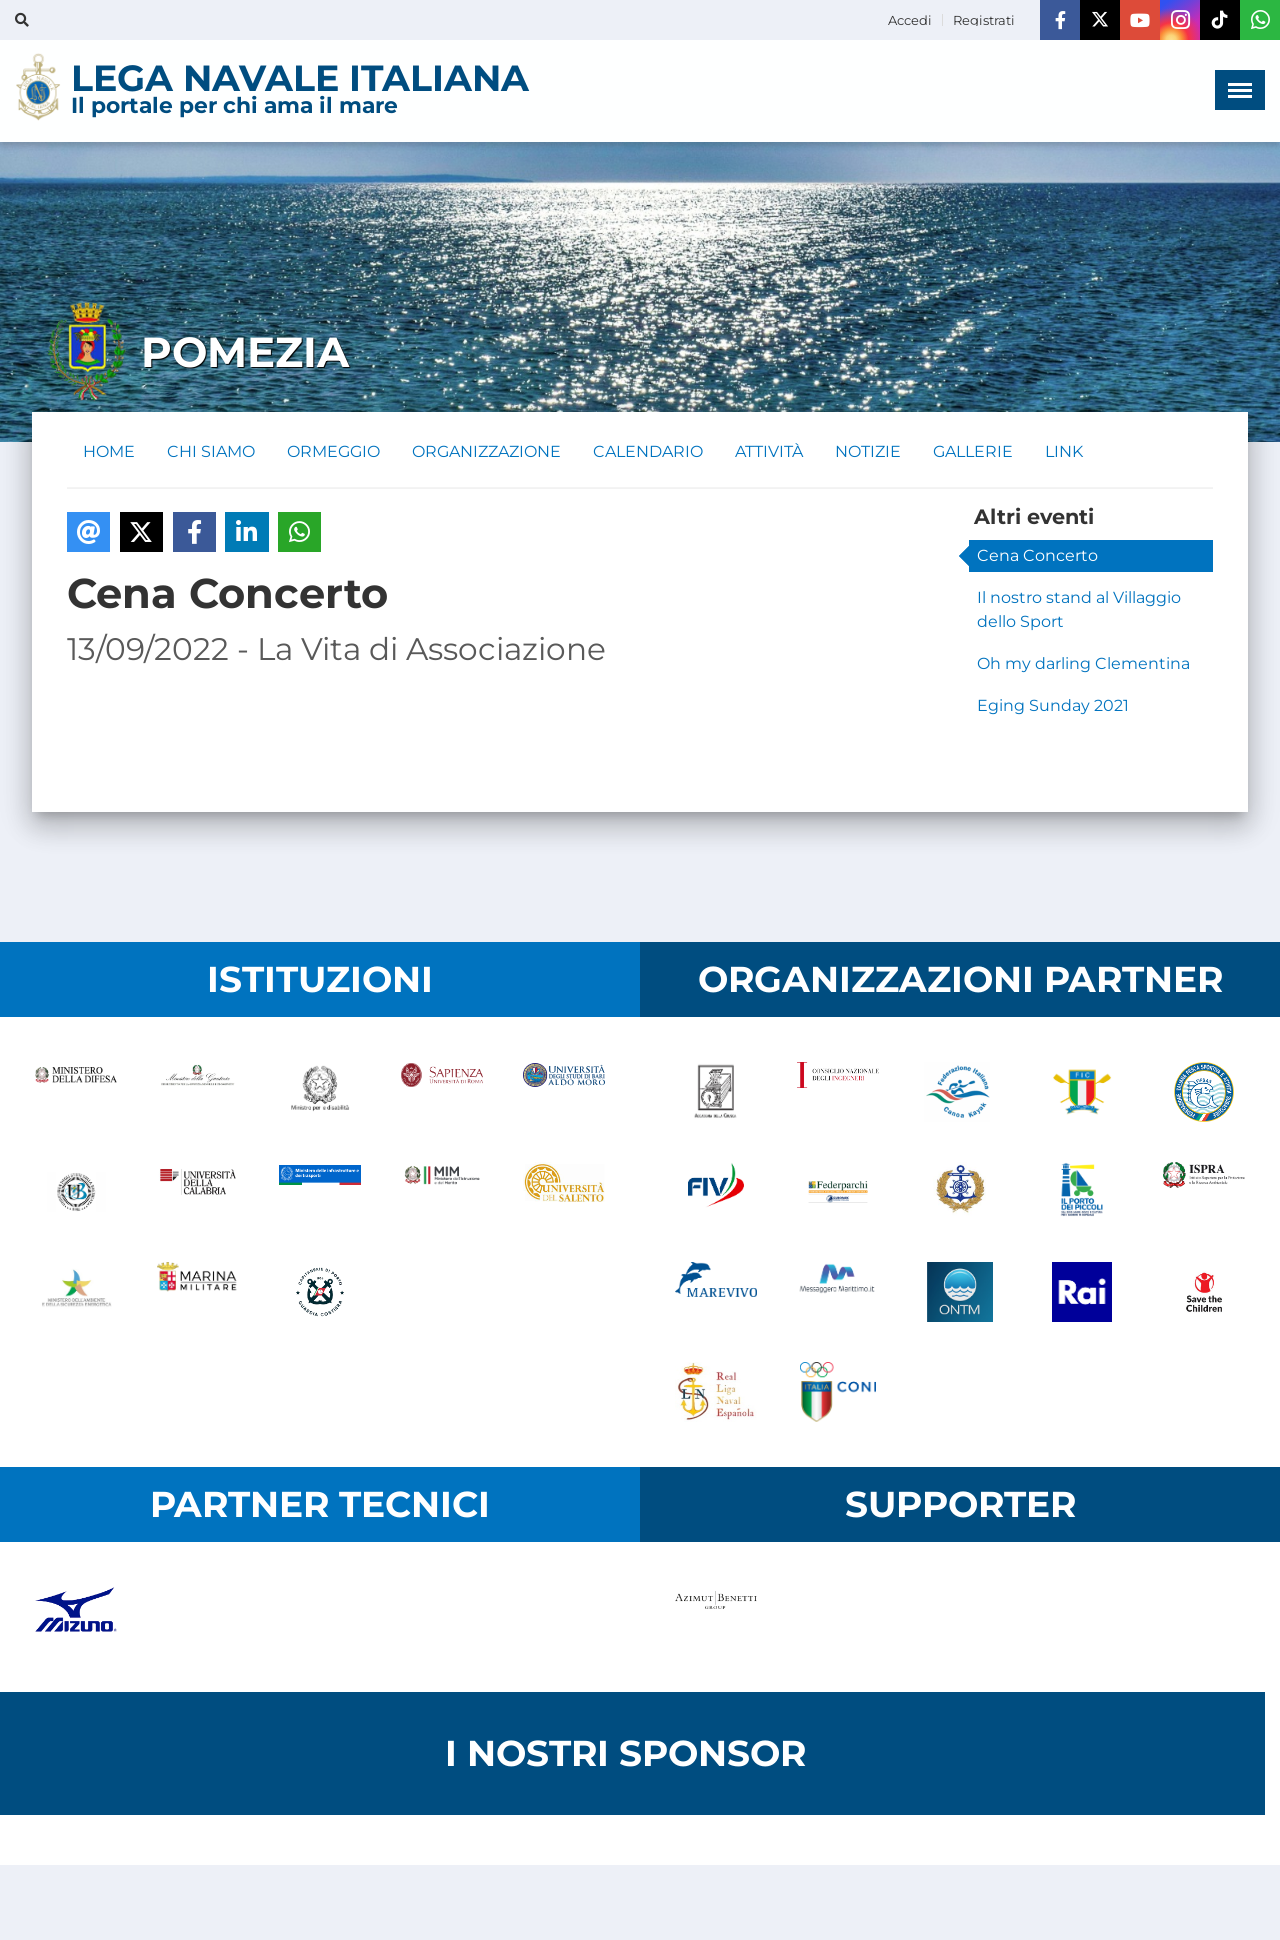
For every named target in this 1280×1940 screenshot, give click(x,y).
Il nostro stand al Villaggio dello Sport (1079, 609)
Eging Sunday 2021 (1053, 705)
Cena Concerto (1037, 555)
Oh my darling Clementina (1083, 663)
